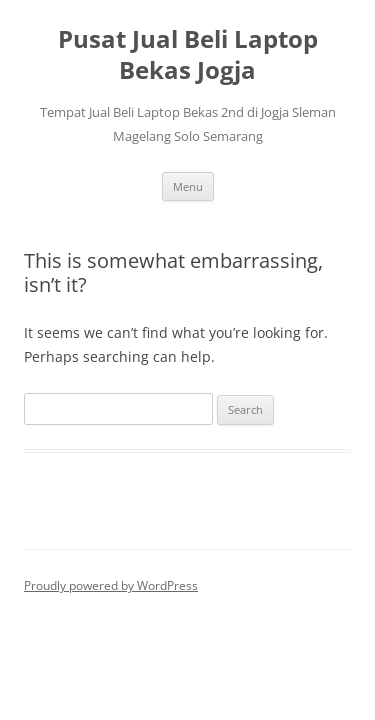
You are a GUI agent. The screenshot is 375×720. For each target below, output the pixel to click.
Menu (188, 186)
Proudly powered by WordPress (111, 585)
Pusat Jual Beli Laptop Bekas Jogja (188, 55)
